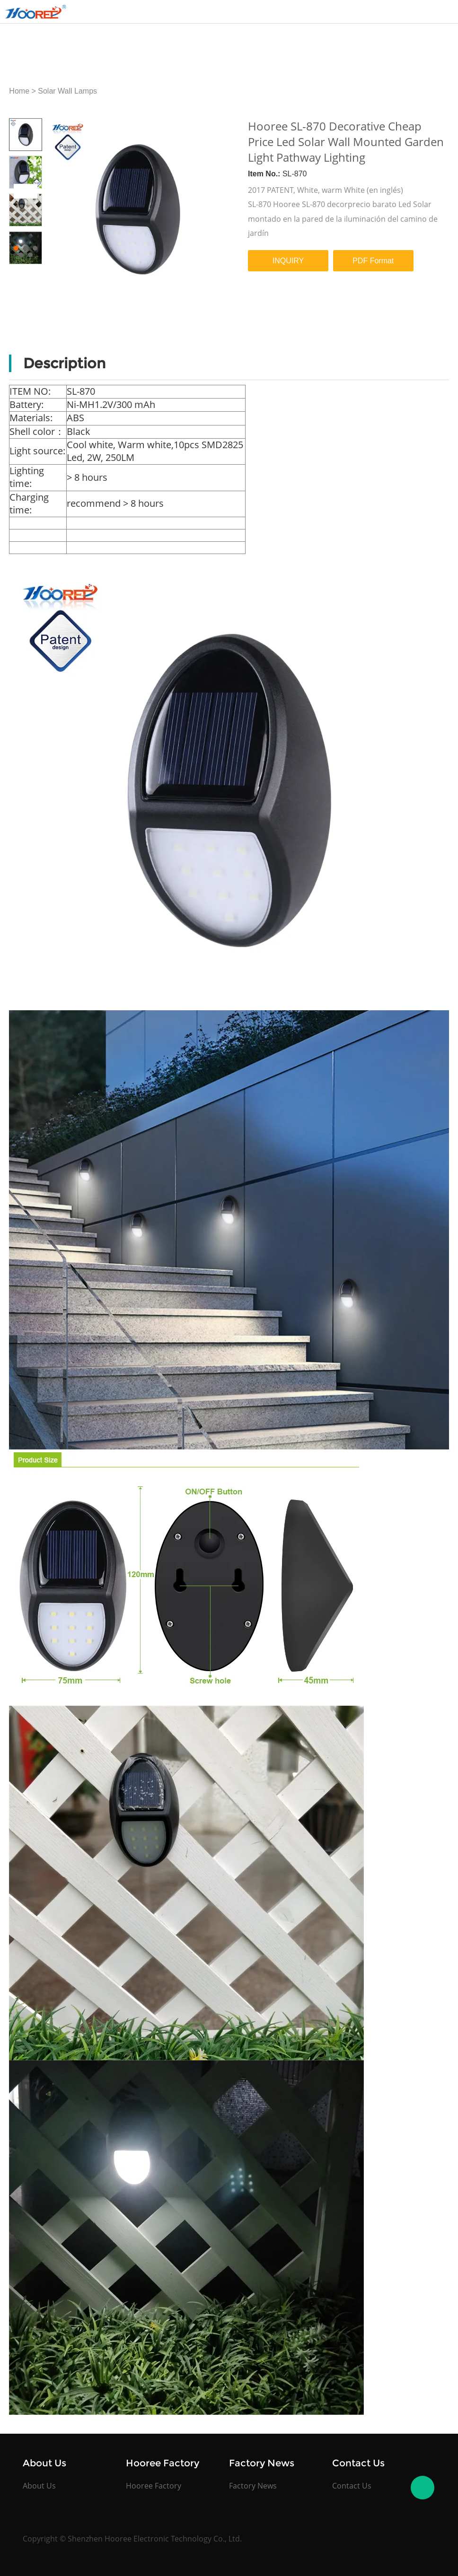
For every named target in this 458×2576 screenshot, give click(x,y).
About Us (39, 2486)
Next (29, 191)
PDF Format (373, 261)
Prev (21, 191)
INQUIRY (288, 261)
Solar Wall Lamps (67, 91)
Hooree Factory (153, 2486)
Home (19, 91)
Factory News (253, 2486)
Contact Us (351, 2486)
